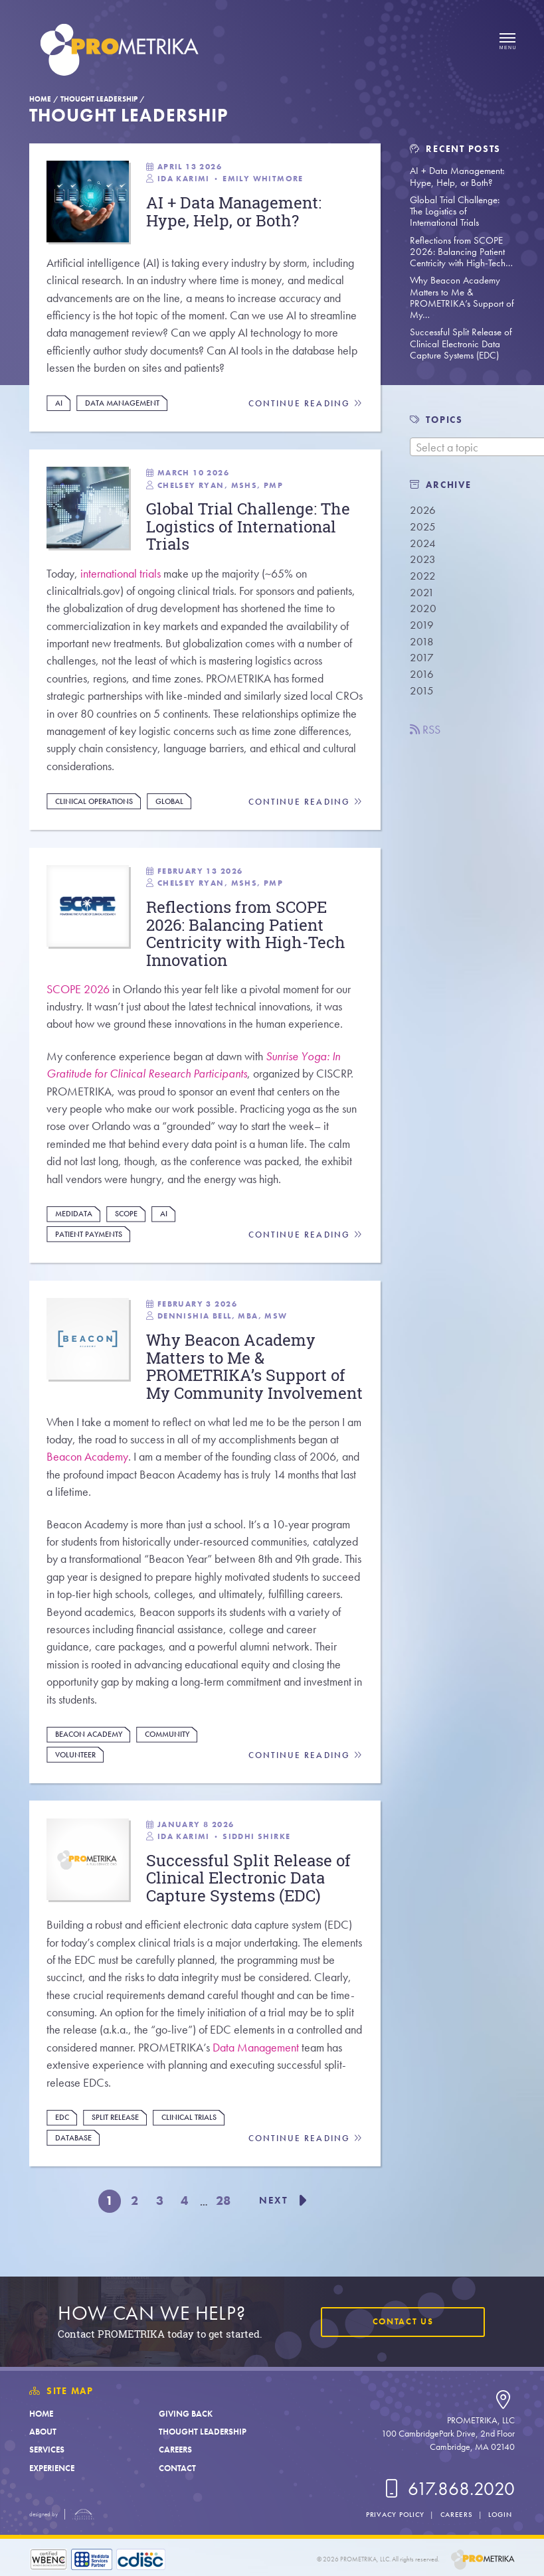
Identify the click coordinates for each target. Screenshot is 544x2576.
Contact (177, 2468)
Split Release (115, 2141)
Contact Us (403, 2321)
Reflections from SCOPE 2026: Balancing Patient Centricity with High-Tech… (461, 252)
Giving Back (186, 2413)
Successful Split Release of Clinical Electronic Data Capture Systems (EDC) (461, 343)
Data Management (122, 403)
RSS (425, 729)
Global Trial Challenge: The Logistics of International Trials (454, 211)
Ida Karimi (183, 178)
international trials (120, 574)
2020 (423, 608)
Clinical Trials (189, 2141)
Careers (175, 2449)
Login (500, 2514)
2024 (423, 543)
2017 (422, 658)
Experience (51, 2468)
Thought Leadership (98, 99)
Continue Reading (305, 403)
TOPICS (444, 420)
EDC (62, 2141)
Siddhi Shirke (256, 1859)
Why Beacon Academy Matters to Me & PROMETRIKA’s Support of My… (462, 297)
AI (58, 403)
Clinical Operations (94, 802)
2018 (422, 642)
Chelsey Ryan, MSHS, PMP (220, 485)
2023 (423, 559)
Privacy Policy (395, 2514)
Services (46, 2449)
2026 (423, 510)
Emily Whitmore (263, 178)
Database (73, 2161)
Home (40, 99)
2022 (423, 576)
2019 (422, 625)
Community (167, 1756)
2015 (422, 691)
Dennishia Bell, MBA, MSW (222, 1318)
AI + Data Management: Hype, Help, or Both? (457, 176)
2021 (422, 593)
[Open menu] (507, 42)
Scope (126, 1216)
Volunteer (75, 1776)
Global (169, 802)
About (42, 2431)
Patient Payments (88, 1237)
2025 (423, 527)
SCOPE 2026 (78, 992)
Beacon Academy (87, 1479)
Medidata (73, 1216)
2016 (422, 674)
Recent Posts (455, 149)
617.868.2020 (447, 2489)
